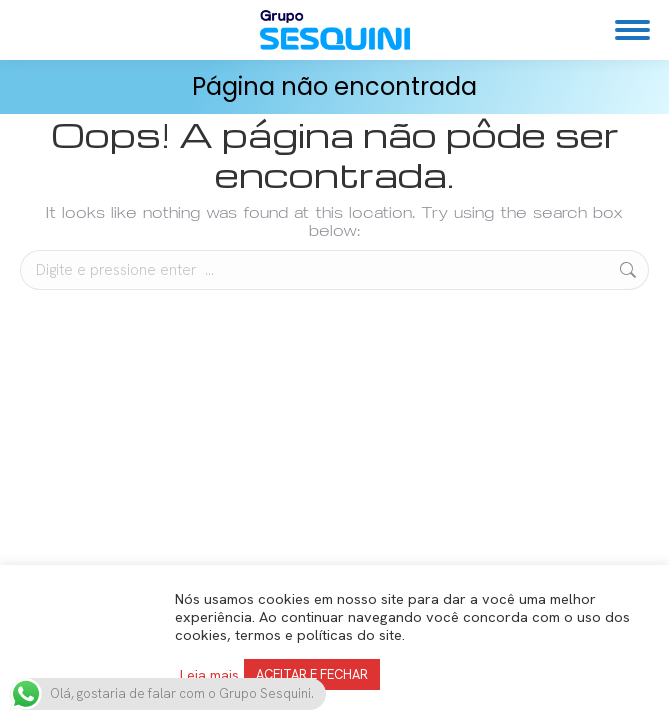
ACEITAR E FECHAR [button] (312, 674)
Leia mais (209, 675)
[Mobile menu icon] (632, 30)
